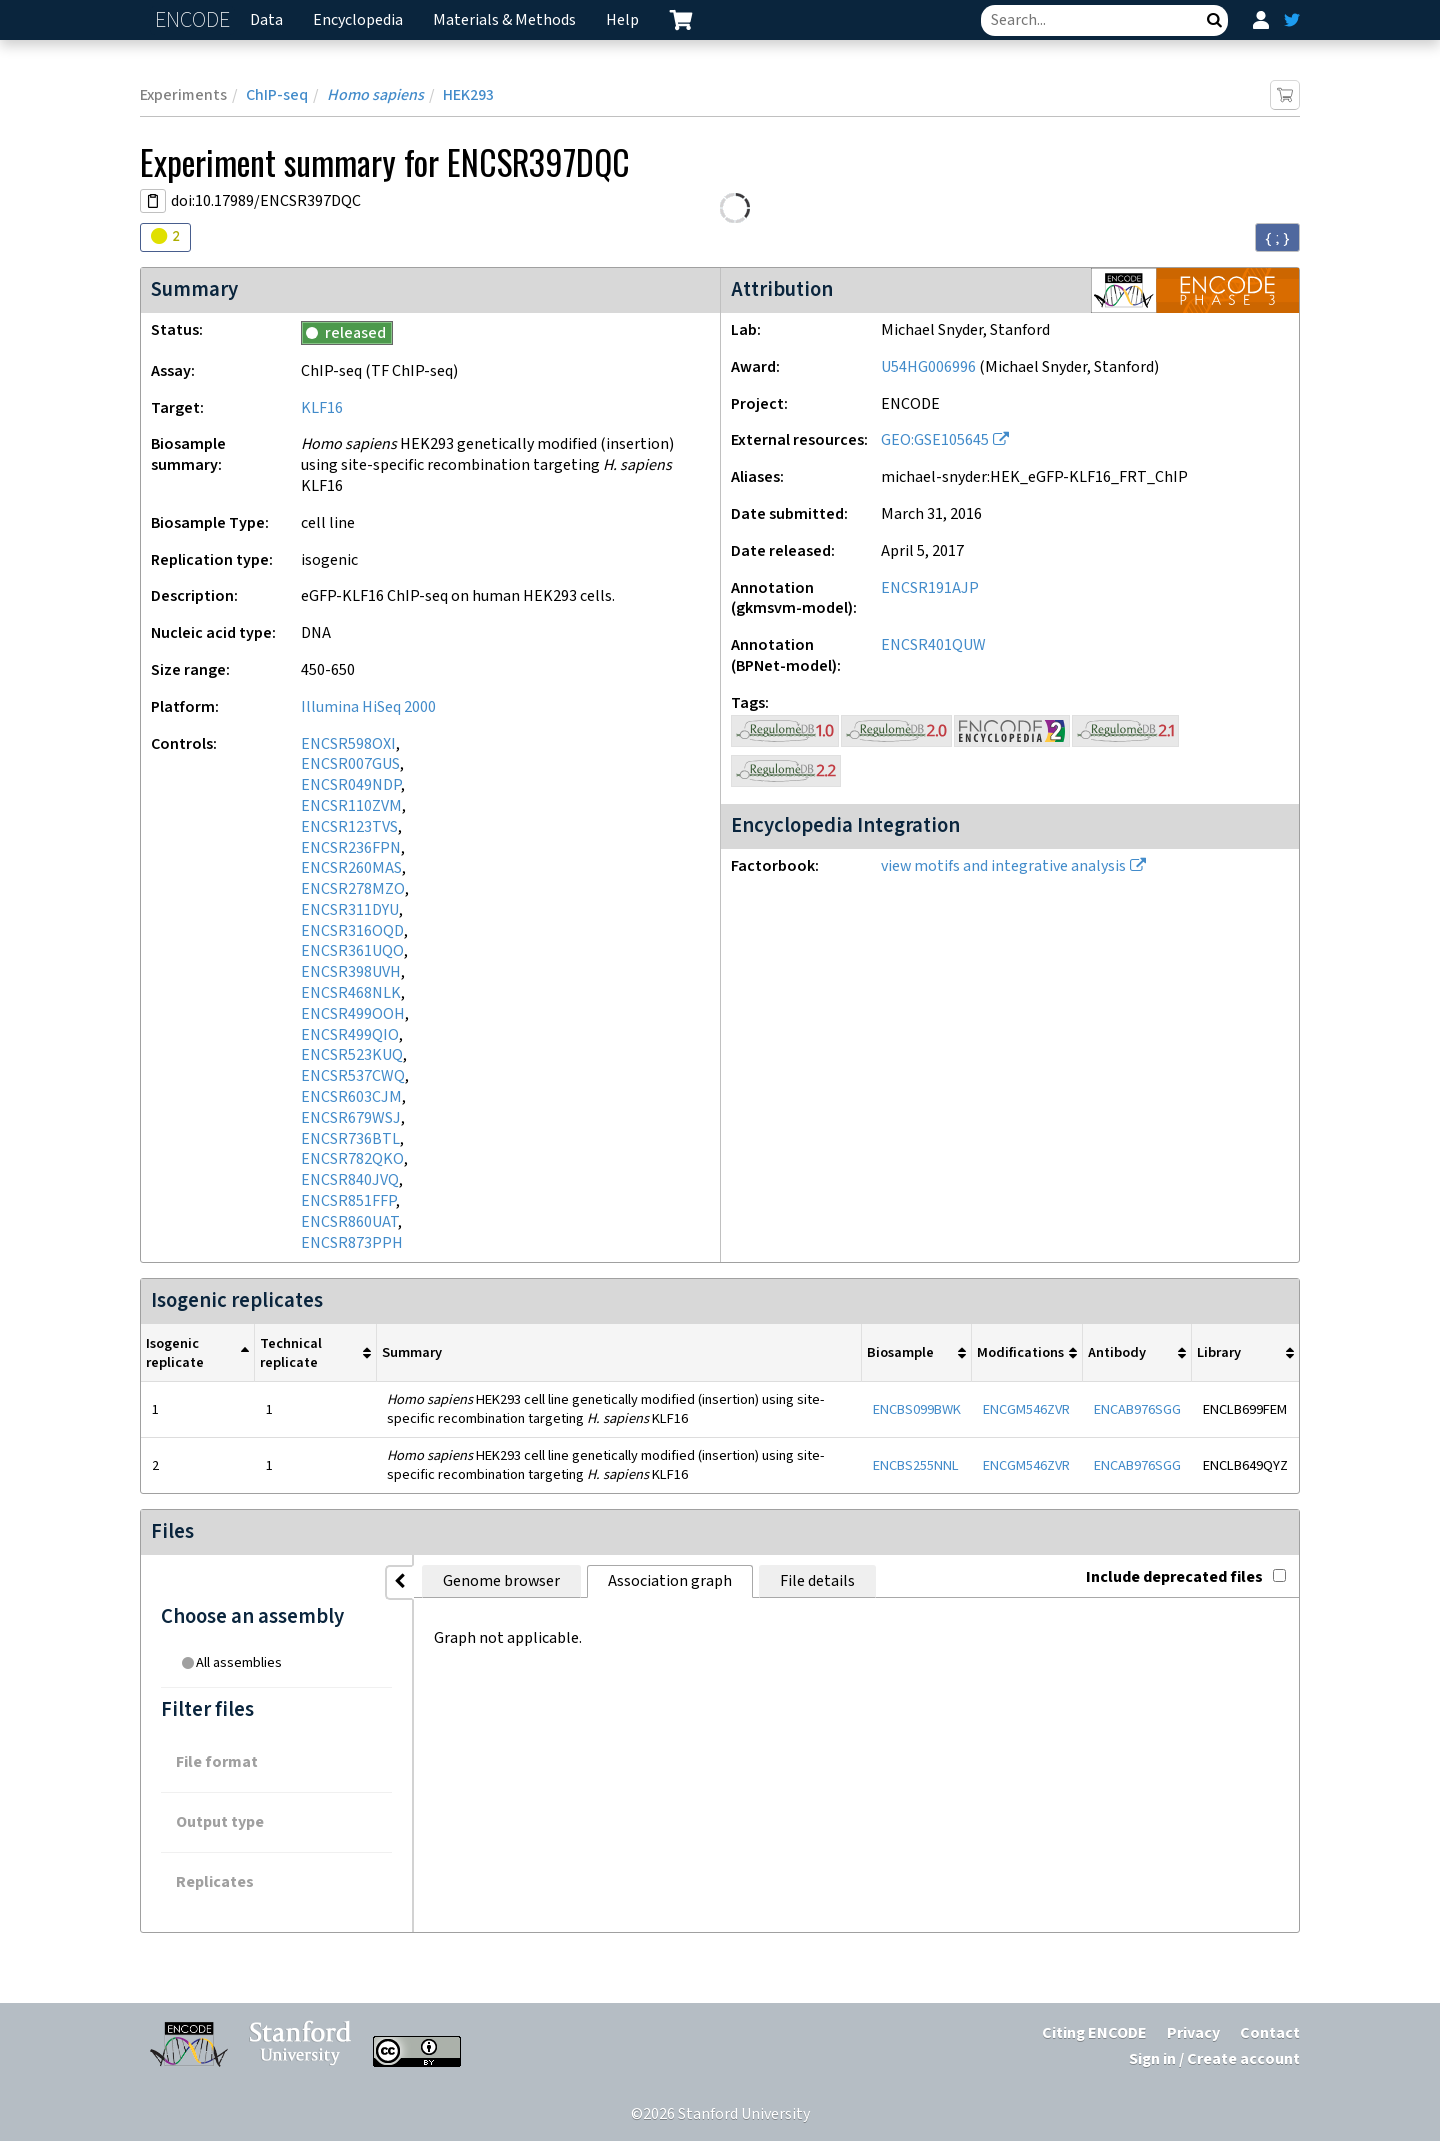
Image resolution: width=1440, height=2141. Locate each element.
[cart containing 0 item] (681, 20)
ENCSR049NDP (351, 785)
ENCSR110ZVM (351, 806)
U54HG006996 (928, 367)
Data (266, 20)
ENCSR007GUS (350, 764)
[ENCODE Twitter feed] (1292, 20)
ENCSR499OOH (353, 1014)
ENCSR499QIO (350, 1035)
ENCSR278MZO (353, 889)
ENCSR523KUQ (352, 1055)
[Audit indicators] (165, 237)
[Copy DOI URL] (153, 201)
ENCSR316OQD (352, 931)
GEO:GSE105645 (935, 440)
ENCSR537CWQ (353, 1076)
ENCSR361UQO (352, 951)
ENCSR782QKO (352, 1159)
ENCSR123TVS (349, 827)
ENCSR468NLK (351, 993)
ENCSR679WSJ (351, 1118)
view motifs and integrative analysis (1003, 866)
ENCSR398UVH (351, 972)
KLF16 (322, 408)
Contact (1270, 2033)
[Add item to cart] (1285, 95)
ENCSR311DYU (350, 910)
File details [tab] (776, 1581)
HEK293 (468, 95)
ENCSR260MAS (351, 868)
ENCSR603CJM (351, 1097)
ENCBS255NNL (916, 1465)
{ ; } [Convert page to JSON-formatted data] (1277, 238)
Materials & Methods (504, 20)
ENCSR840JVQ (350, 1180)
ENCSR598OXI (348, 744)
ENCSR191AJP (930, 588)
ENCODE (195, 20)
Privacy (1193, 2033)
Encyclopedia (358, 20)
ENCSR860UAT (349, 1222)
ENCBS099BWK (917, 1409)
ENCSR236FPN (351, 848)
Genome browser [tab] (460, 1581)
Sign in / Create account (1214, 2059)
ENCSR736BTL (350, 1139)
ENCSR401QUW (933, 645)
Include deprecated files (1186, 1577)
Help (622, 20)
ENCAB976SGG (1137, 1409)
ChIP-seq (277, 95)
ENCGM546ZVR (1026, 1409)
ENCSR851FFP (348, 1201)
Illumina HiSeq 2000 (368, 707)
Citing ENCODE (1094, 2033)
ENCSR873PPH (352, 1243)
